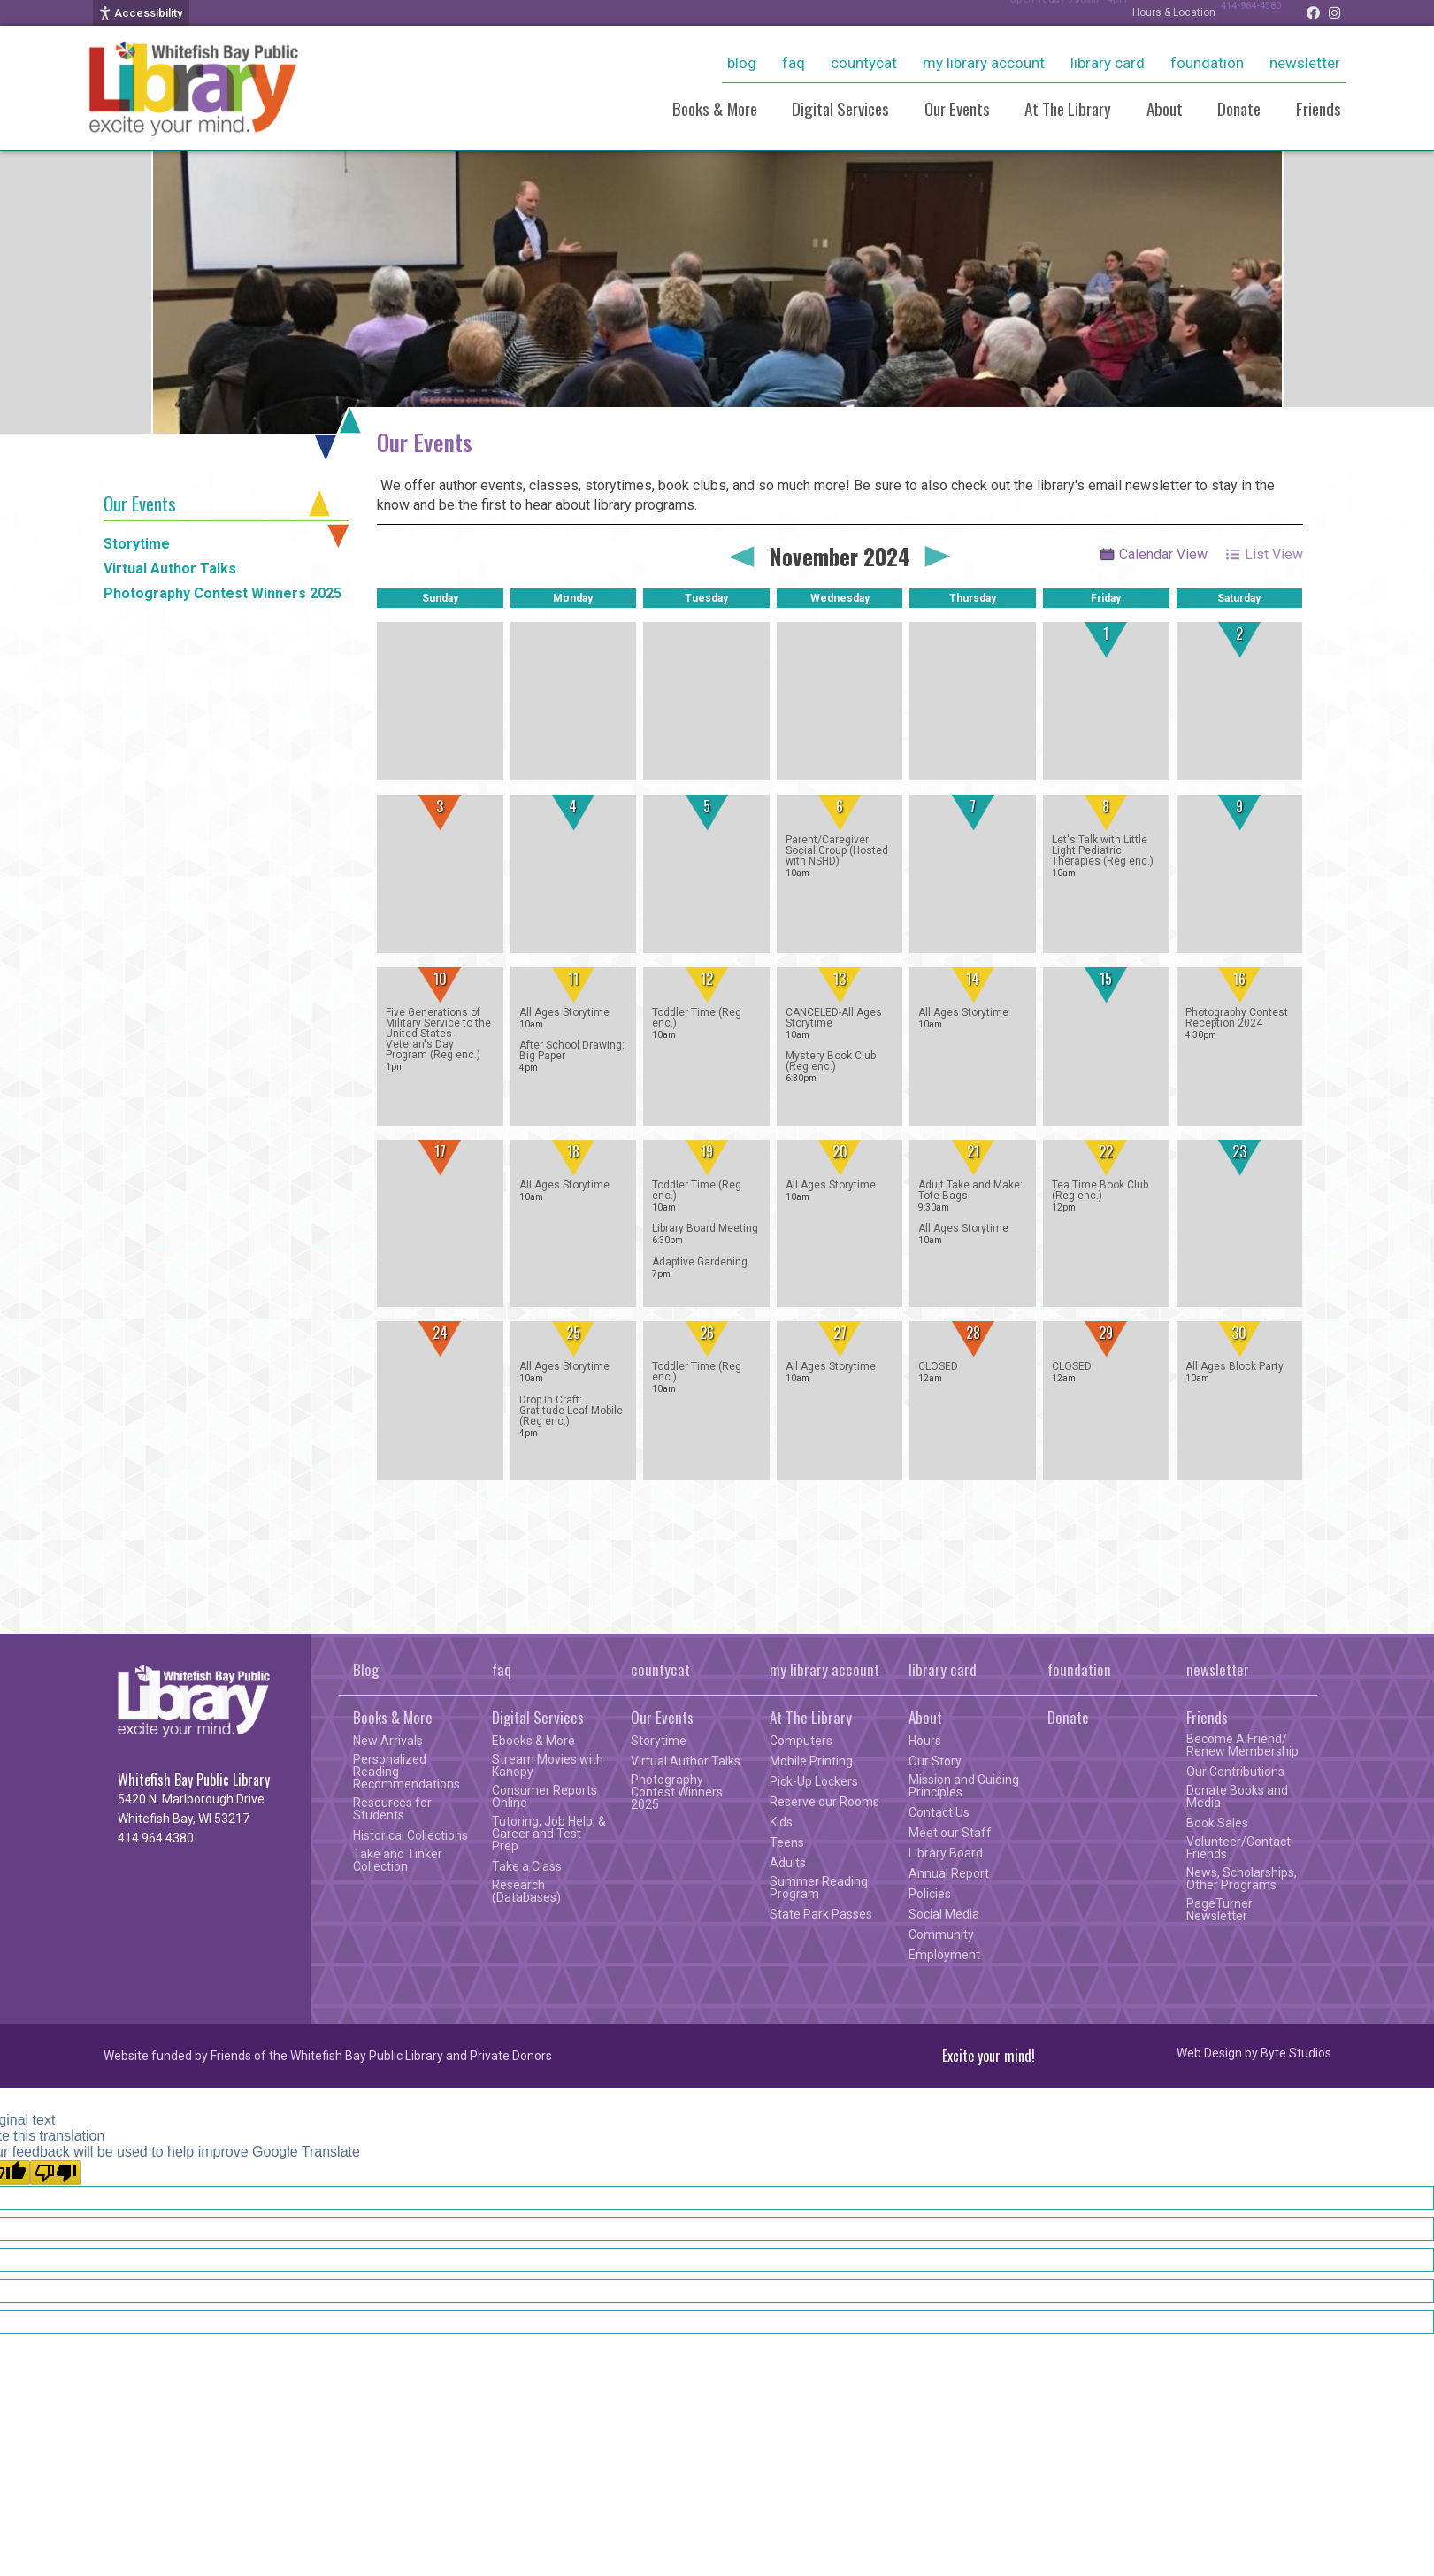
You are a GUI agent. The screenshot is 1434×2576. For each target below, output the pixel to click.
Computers (801, 1740)
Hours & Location (1156, 12)
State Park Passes (821, 1914)
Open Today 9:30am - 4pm (1041, 12)
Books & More (714, 108)
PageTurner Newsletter (1219, 1909)
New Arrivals (388, 1740)
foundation (1207, 63)
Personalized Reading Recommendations (406, 1771)
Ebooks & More (533, 1740)
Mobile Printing (811, 1761)
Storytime (137, 543)
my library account (984, 63)
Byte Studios (1296, 2053)
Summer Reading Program (819, 1887)
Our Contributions (1235, 1771)
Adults (788, 1863)
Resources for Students (392, 1808)
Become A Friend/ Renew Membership (1242, 1745)
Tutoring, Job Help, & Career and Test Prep (549, 1833)
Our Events (957, 108)
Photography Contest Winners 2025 (222, 593)
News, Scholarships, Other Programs (1241, 1878)
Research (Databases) (526, 1891)
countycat (864, 63)
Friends (1318, 108)
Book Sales (1217, 1823)
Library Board (946, 1853)
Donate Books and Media (1237, 1796)
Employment (944, 1955)
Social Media (944, 1914)
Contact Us (939, 1812)
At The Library (1067, 108)
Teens (787, 1842)
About (1164, 108)
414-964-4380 (1242, 12)
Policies (930, 1894)
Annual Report (949, 1873)
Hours (925, 1740)
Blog (741, 63)
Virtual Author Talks (170, 568)
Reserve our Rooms (824, 1802)
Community (941, 1934)
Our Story (935, 1761)
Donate (1239, 108)
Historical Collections (410, 1835)
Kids (781, 1822)
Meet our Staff (950, 1832)
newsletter (1304, 63)
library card (1107, 63)
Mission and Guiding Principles (964, 1785)
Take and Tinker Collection (397, 1860)
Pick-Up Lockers (814, 1781)
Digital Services (840, 108)
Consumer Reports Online (544, 1796)
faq (793, 63)
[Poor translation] (55, 2172)
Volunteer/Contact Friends (1238, 1847)
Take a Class (527, 1866)
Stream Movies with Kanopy (547, 1765)
